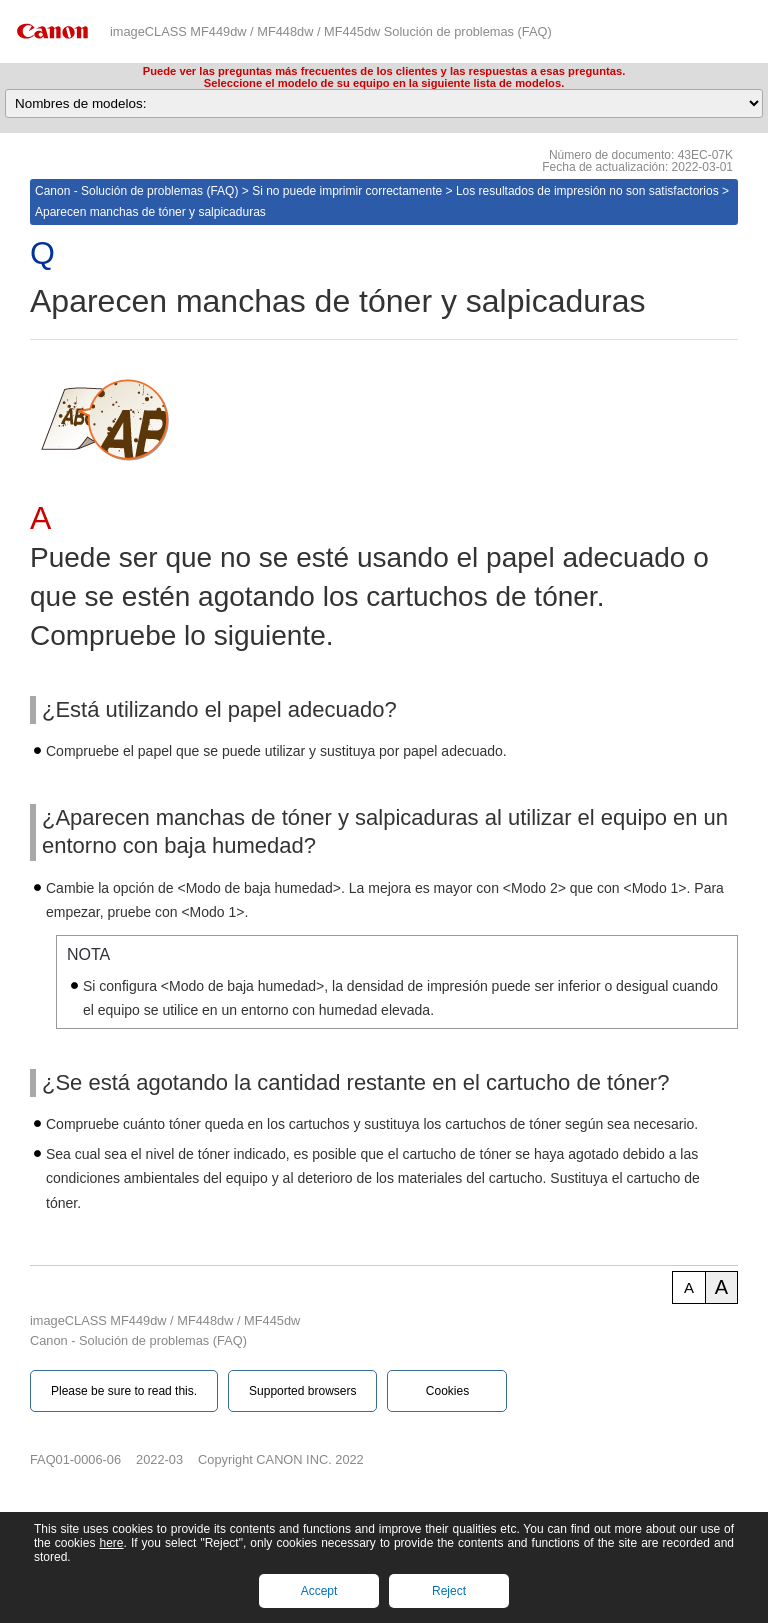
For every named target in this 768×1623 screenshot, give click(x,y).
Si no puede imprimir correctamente (347, 191)
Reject (449, 1591)
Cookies (447, 1391)
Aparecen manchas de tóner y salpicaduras (150, 212)
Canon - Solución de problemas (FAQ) (136, 191)
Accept (319, 1591)
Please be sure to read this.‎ (124, 1391)
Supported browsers (302, 1391)
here (111, 1543)
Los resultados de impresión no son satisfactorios (587, 191)
